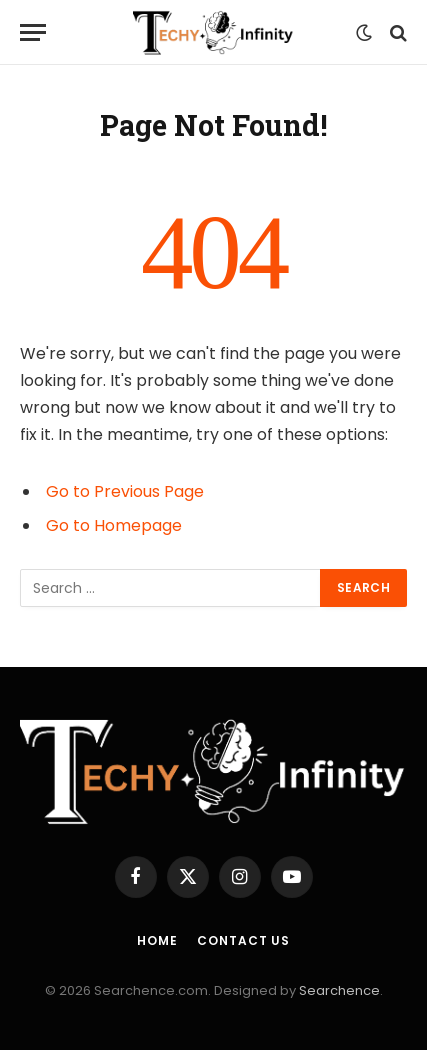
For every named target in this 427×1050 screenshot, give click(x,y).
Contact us (243, 940)
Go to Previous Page (125, 491)
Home (157, 940)
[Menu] (33, 32)
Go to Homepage (114, 525)
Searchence (339, 990)
